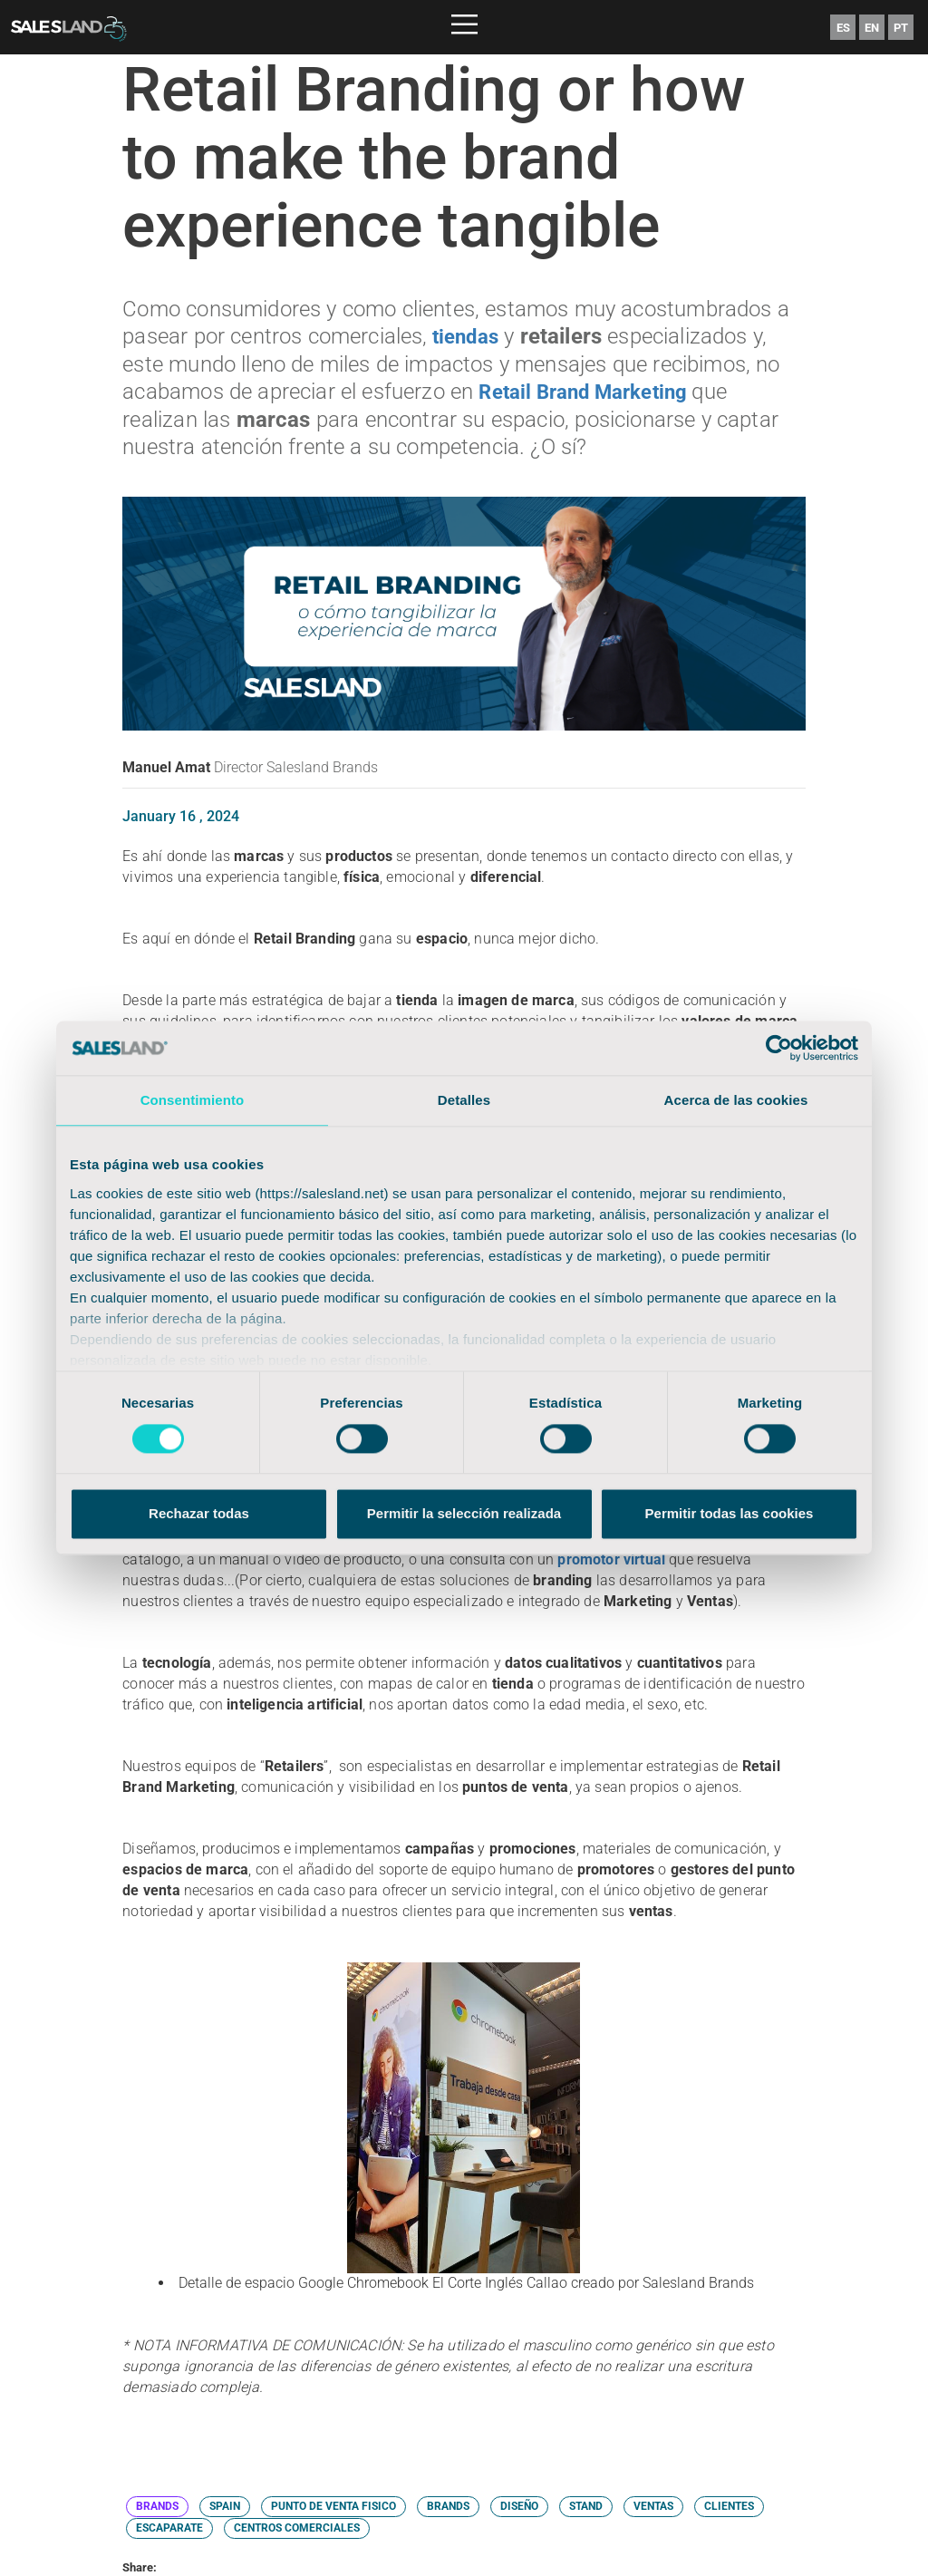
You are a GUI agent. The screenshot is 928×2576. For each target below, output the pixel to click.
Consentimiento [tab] (192, 1100)
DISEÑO (519, 2504)
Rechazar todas (199, 1514)
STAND (586, 2504)
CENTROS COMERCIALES (297, 2526)
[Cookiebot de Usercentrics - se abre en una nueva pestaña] (779, 1047)
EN (872, 27)
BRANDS (157, 2504)
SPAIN (224, 2504)
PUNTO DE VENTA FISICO (333, 2504)
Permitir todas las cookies (729, 1514)
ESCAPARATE (169, 2526)
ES (843, 27)
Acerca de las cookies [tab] (736, 1100)
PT (901, 27)
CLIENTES (729, 2504)
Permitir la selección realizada (464, 1514)
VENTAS (653, 2504)
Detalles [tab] (464, 1100)
